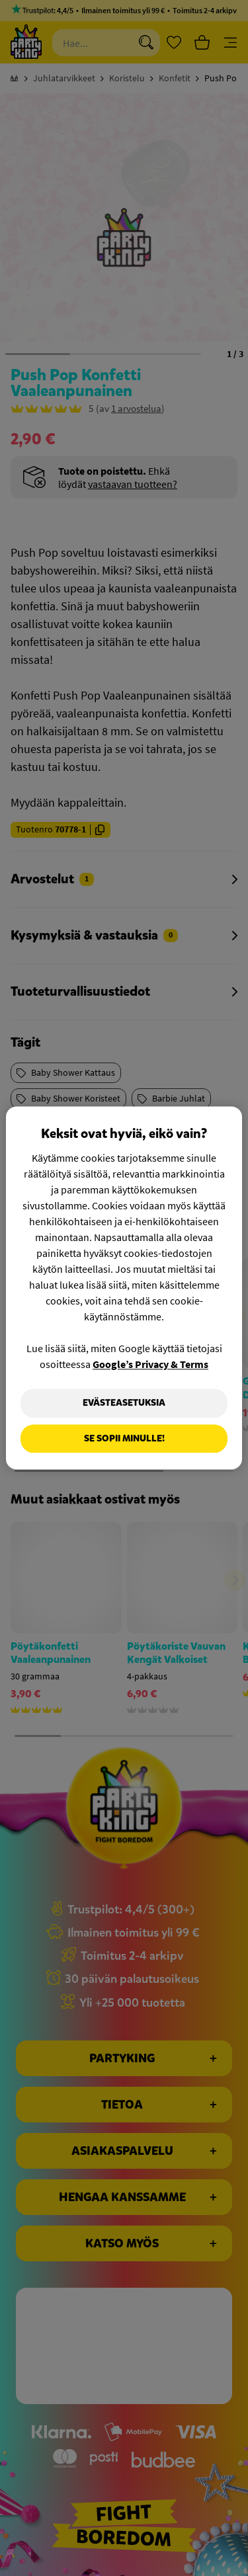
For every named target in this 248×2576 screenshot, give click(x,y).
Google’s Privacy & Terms (150, 1364)
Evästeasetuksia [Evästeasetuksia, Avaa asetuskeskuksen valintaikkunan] (124, 1402)
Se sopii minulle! (124, 1438)
